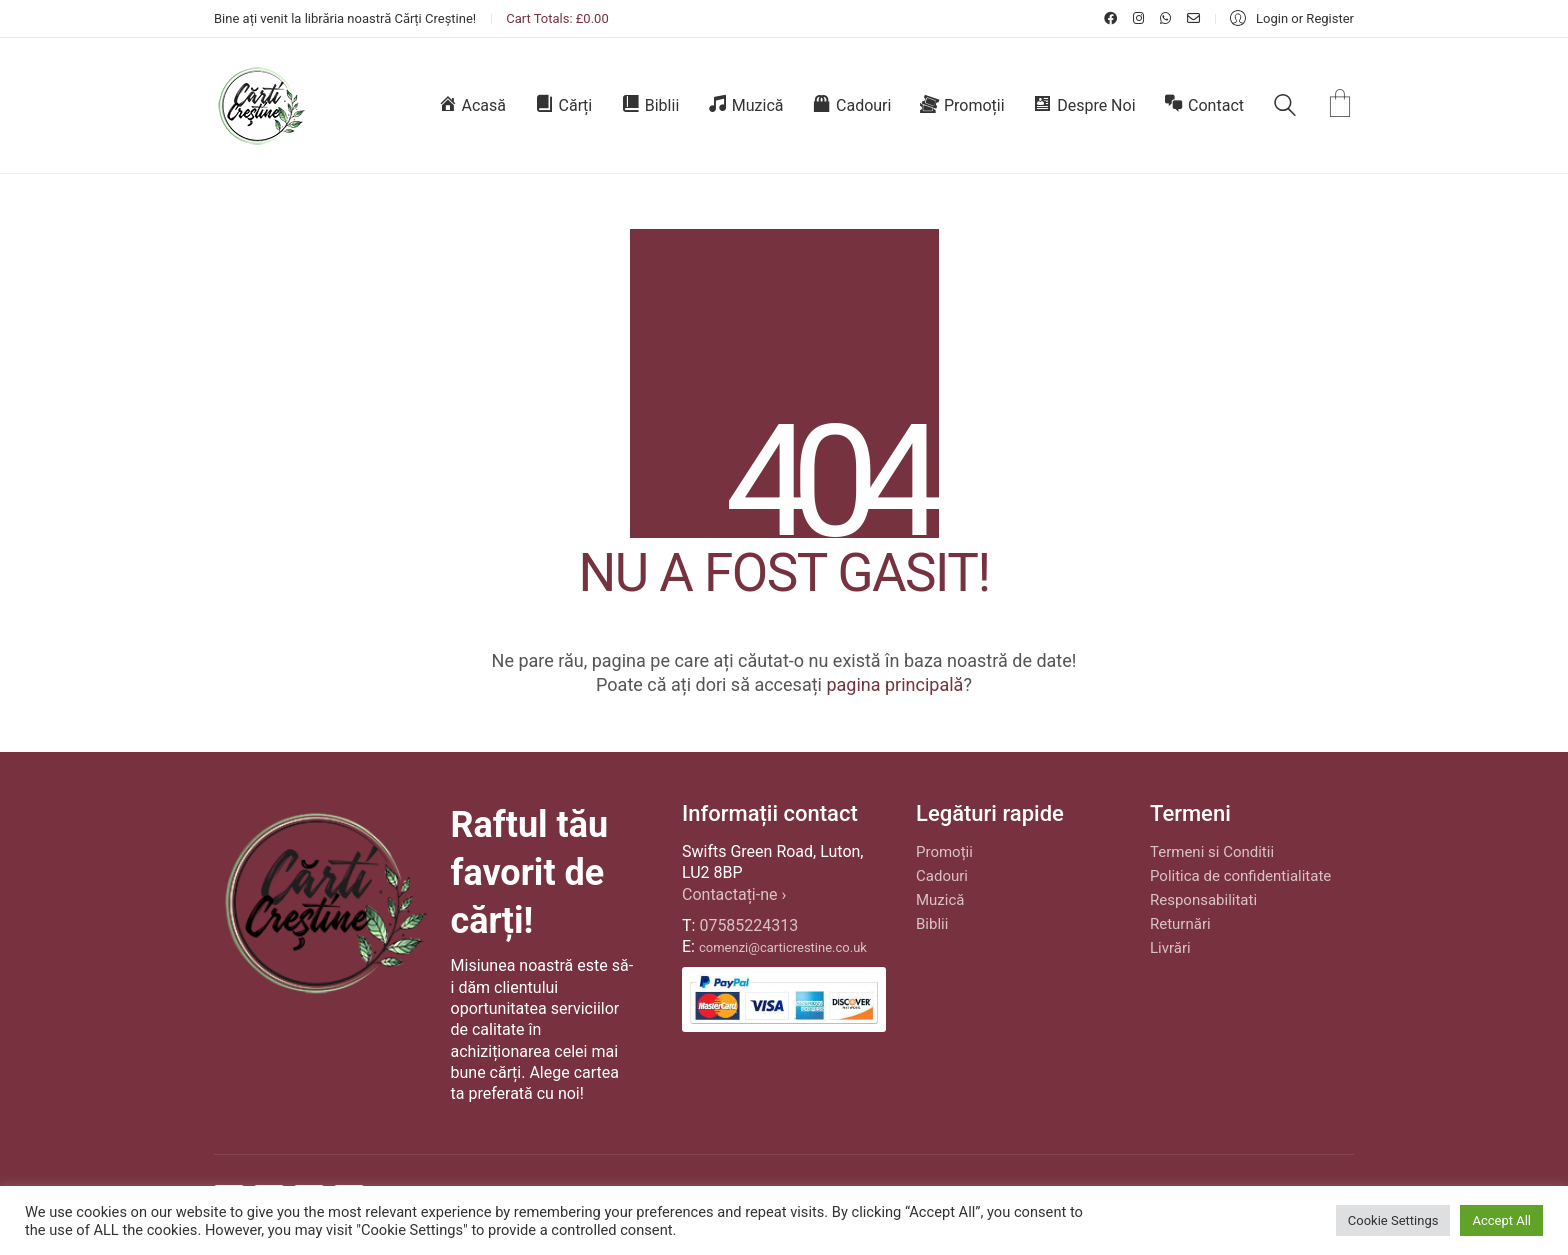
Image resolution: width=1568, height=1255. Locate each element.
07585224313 (748, 925)
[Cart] (1340, 105)
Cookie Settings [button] (1393, 1220)
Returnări (1180, 924)
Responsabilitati (1203, 900)
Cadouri (942, 876)
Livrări (1170, 948)
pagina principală (894, 684)
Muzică (940, 900)
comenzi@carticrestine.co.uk (783, 947)
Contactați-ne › (734, 894)
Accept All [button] (1501, 1220)
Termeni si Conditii (1212, 852)
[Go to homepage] (260, 105)
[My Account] (1292, 18)
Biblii (932, 924)
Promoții (944, 852)
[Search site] (1285, 108)
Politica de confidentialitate (1240, 876)
